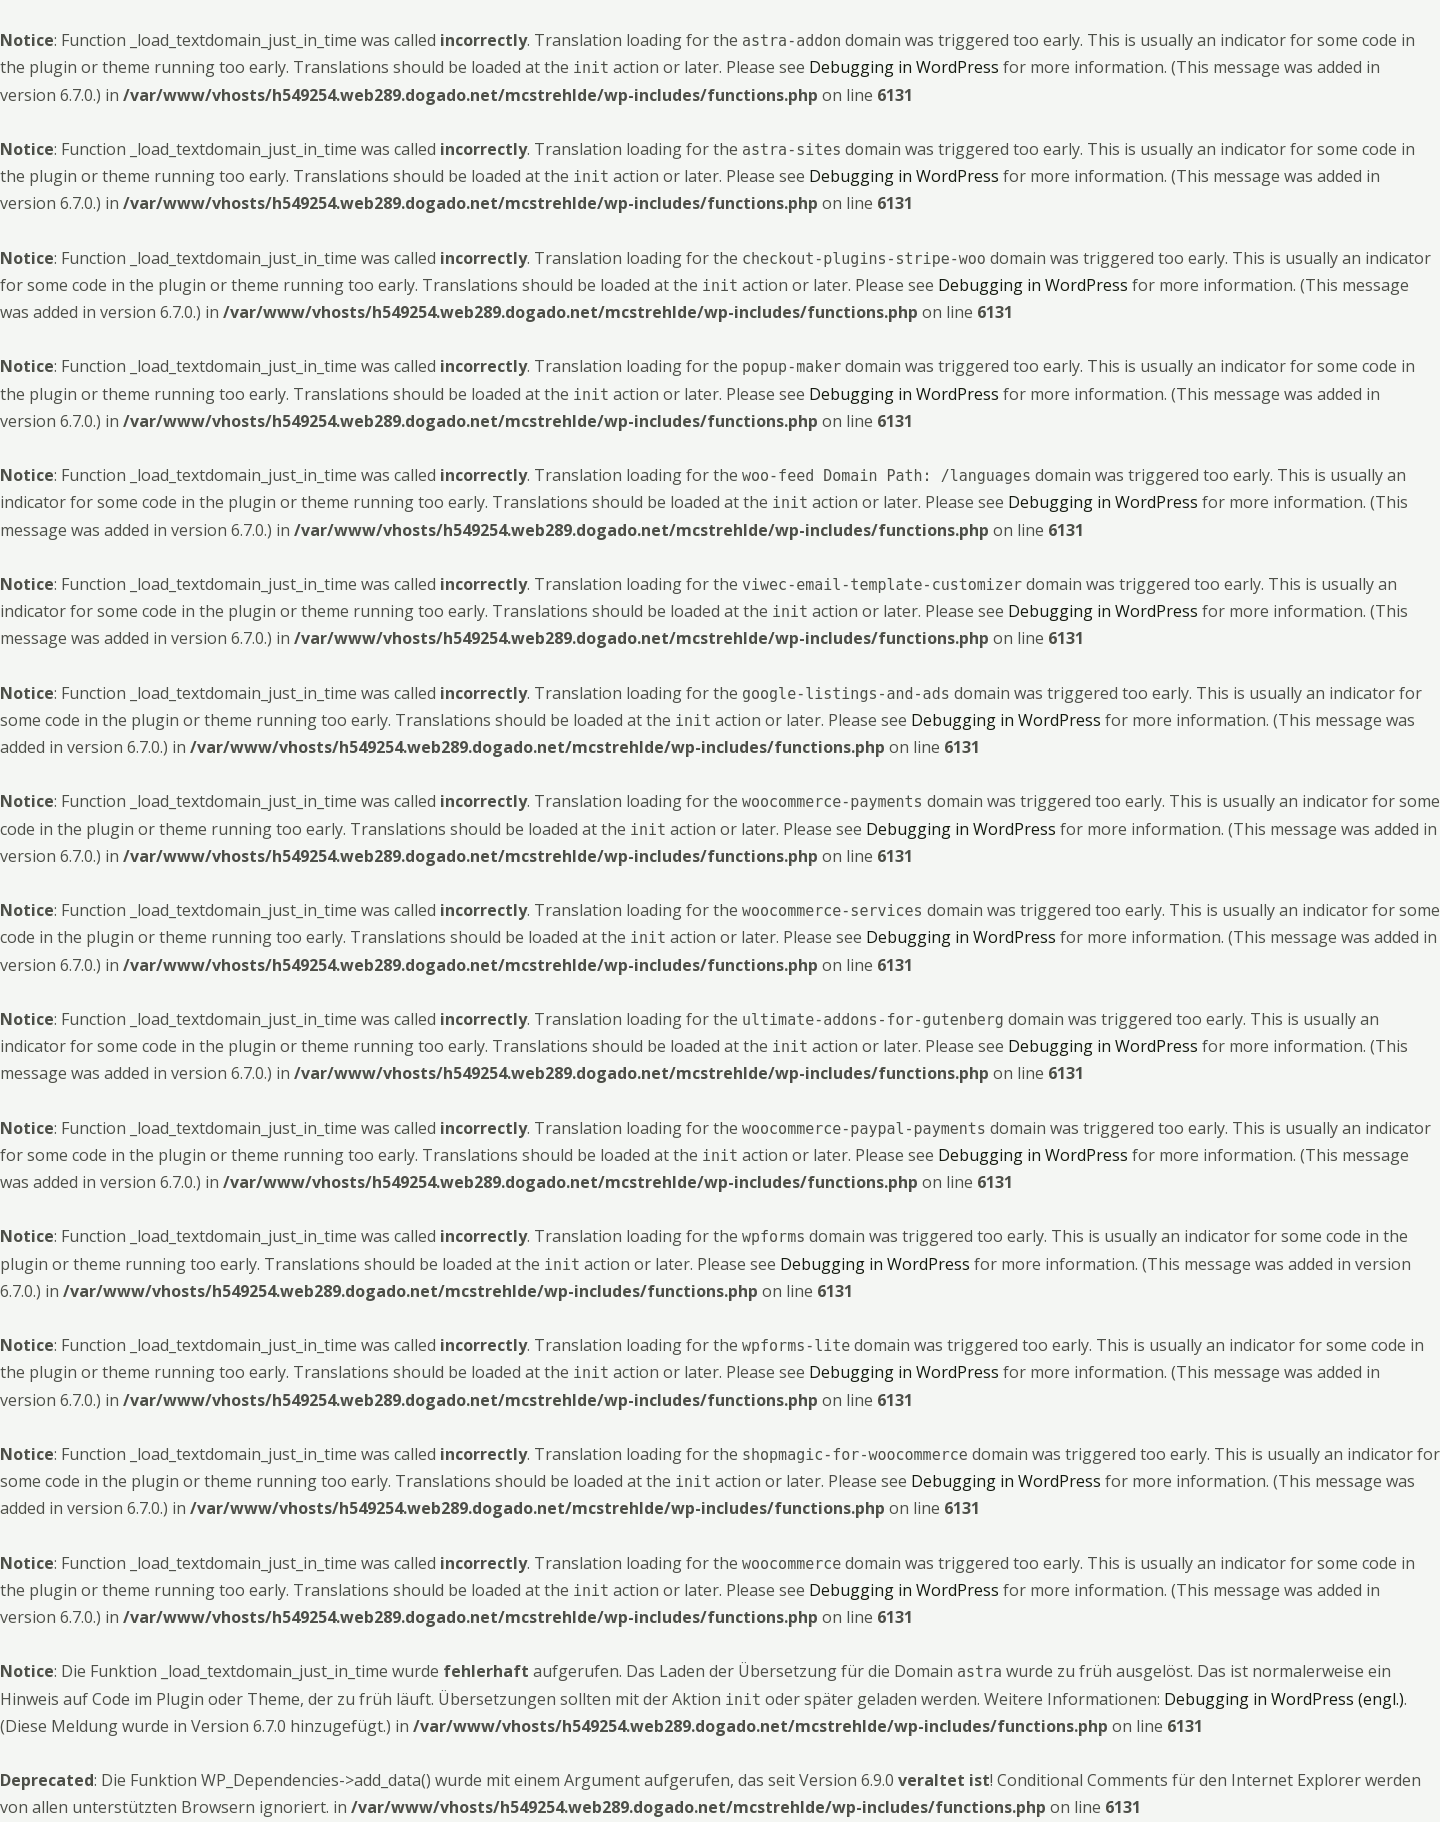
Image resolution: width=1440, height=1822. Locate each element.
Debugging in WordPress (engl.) (1284, 1699)
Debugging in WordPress (904, 67)
